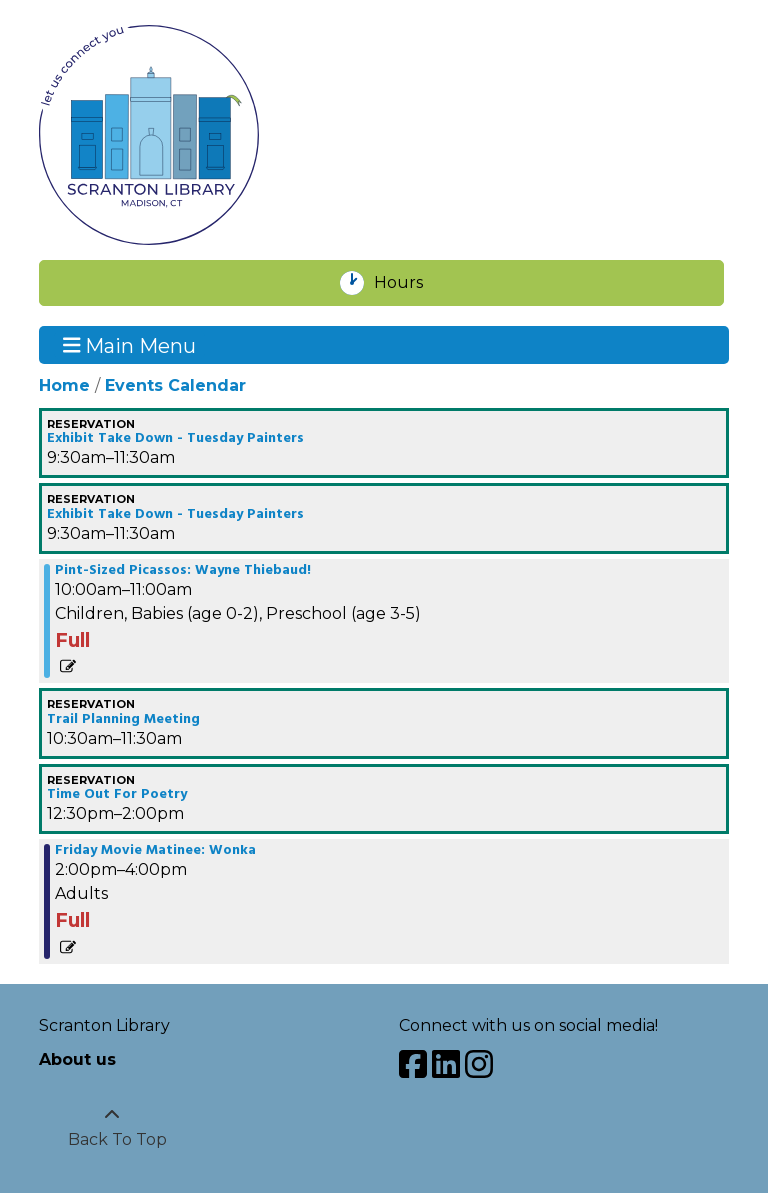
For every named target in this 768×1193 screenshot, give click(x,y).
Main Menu (130, 345)
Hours (409, 283)
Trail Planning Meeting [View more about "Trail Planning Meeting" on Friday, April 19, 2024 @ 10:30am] (123, 720)
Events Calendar (175, 385)
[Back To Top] (112, 1128)
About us (77, 1059)
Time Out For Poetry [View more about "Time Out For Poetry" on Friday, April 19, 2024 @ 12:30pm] (117, 795)
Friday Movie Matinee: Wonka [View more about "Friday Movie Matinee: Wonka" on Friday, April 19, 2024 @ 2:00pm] (155, 851)
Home (64, 385)
